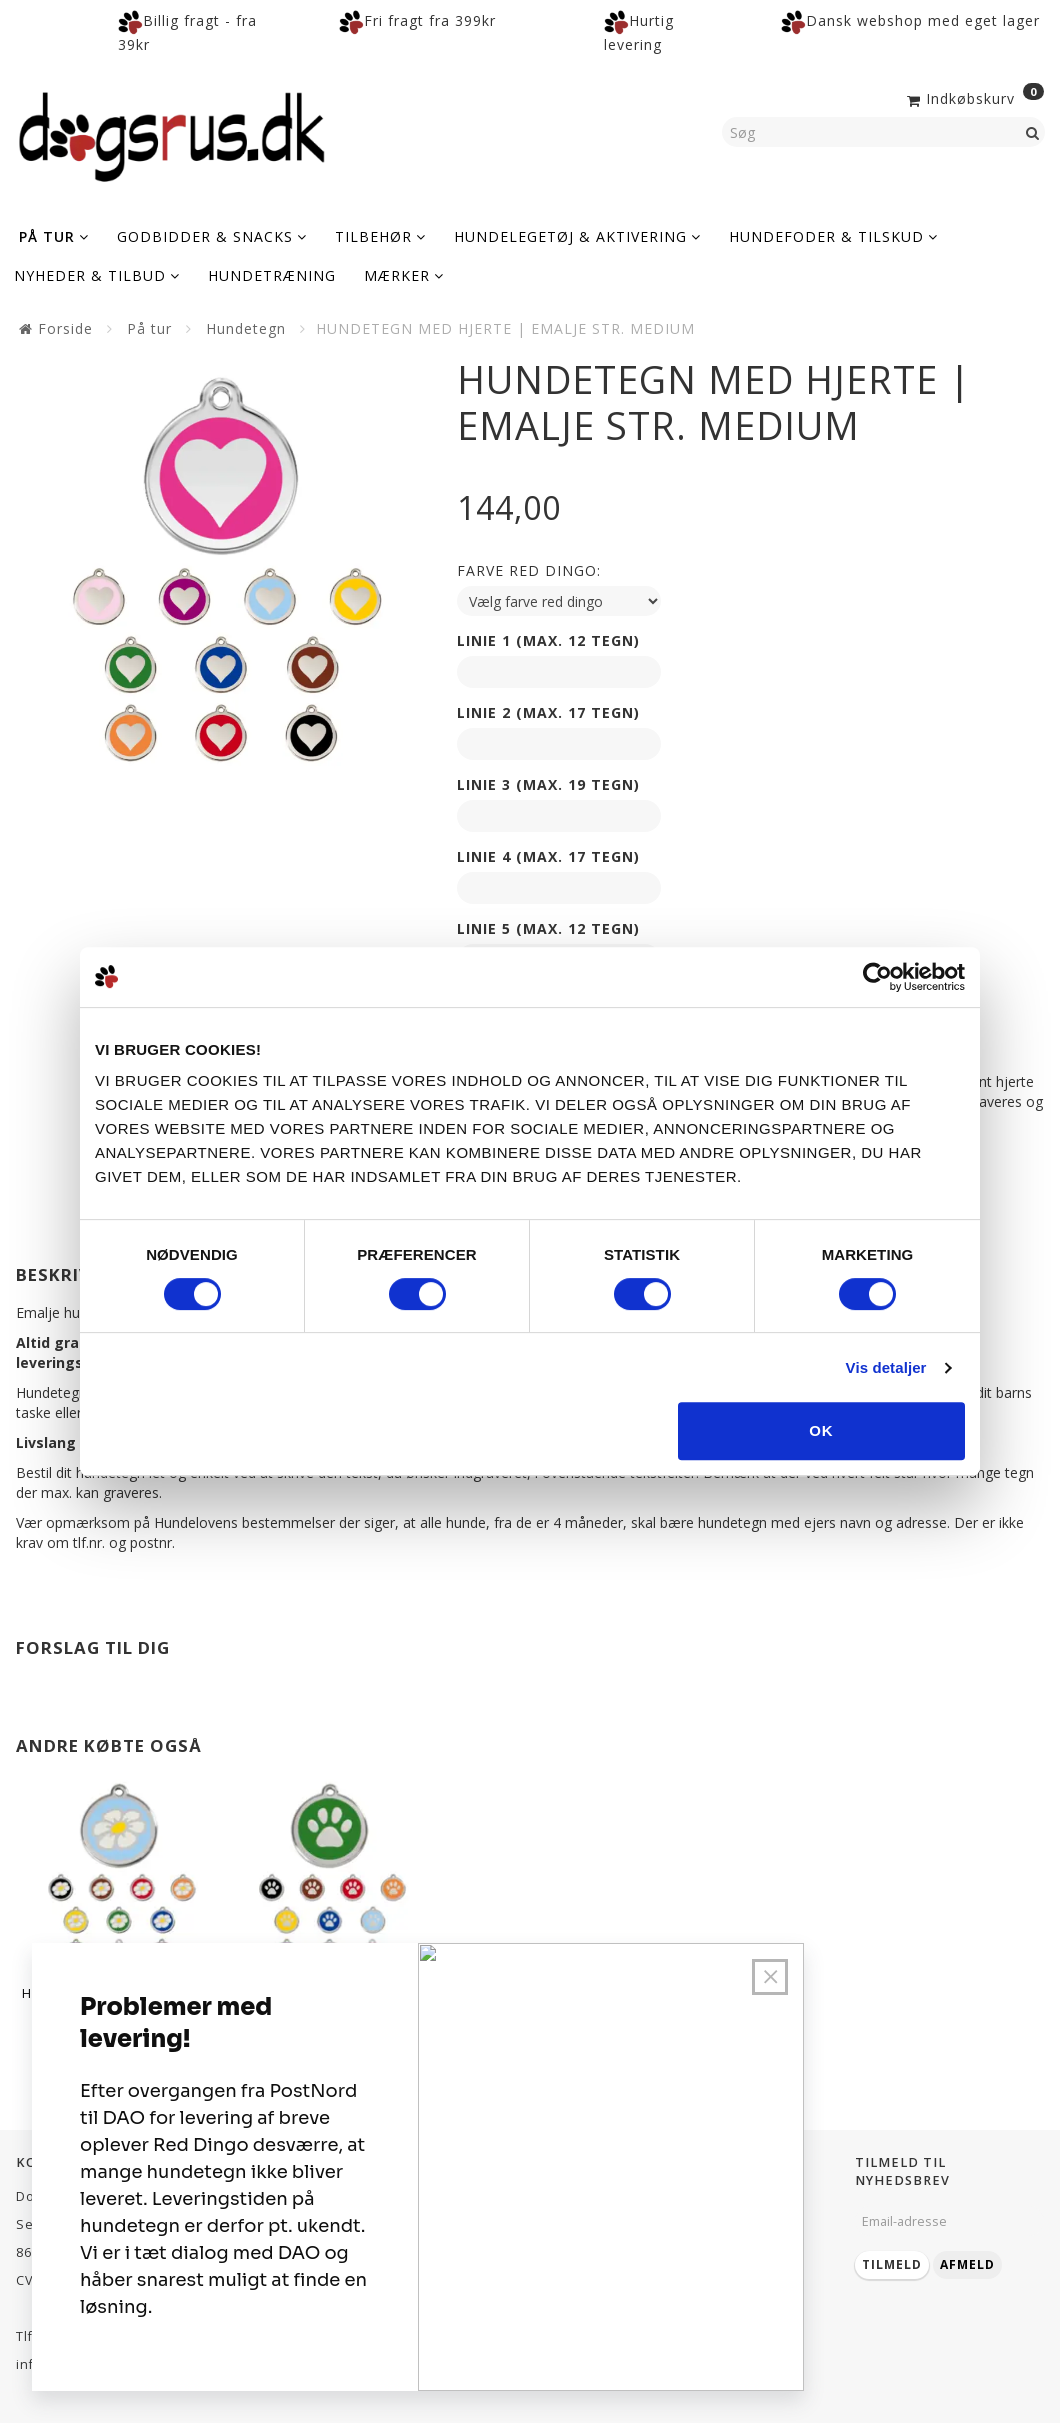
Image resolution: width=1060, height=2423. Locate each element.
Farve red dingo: (529, 570)
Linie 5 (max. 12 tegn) (548, 928)
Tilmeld (892, 2264)
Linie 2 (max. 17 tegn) (548, 712)
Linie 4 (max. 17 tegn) (548, 856)
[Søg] (1033, 132)
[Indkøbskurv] (973, 97)
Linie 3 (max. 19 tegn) (548, 784)
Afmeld (967, 2264)
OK (821, 1430)
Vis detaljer (886, 1367)
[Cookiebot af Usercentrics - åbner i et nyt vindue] (877, 977)
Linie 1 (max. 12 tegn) (548, 640)
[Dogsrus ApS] (172, 134)
